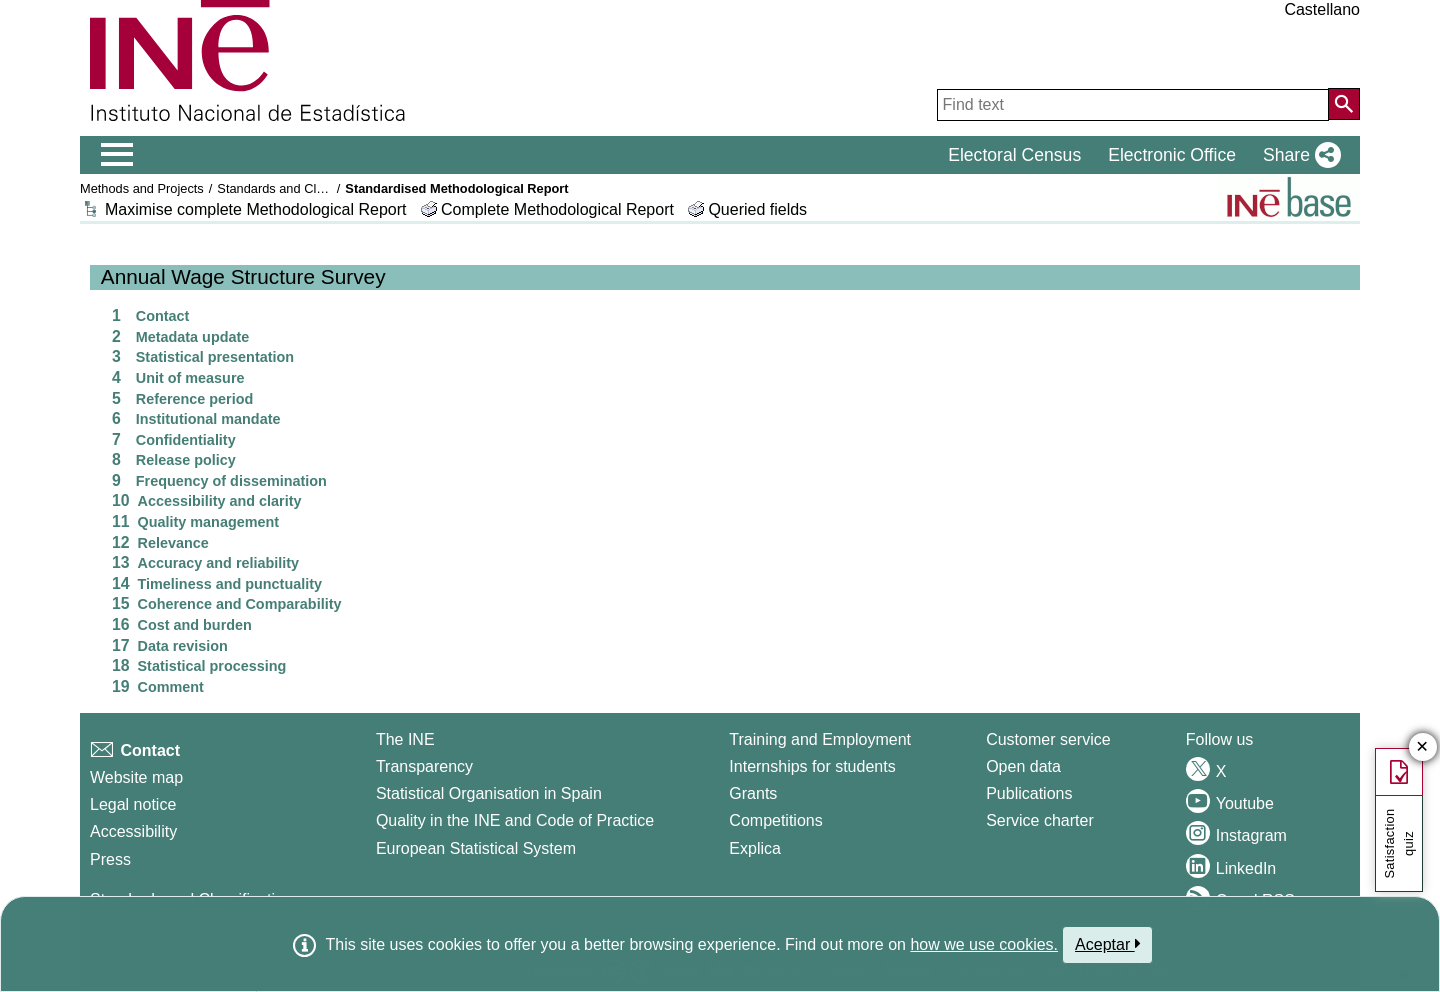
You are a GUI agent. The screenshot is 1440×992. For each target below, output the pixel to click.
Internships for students (812, 766)
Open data (1023, 766)
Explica (755, 848)
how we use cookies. (984, 944)
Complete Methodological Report (559, 209)
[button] (1298, 155)
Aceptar (1107, 944)
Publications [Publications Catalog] (1029, 793)
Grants (753, 793)
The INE (405, 739)
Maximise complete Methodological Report (255, 209)
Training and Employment (820, 739)
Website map (136, 777)
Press (110, 859)
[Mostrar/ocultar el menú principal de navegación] (117, 155)
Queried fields (757, 209)
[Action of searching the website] (1344, 104)
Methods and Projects (142, 188)
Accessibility (133, 831)
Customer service (1048, 739)
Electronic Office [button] (1172, 155)
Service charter (1040, 820)
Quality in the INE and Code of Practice (515, 820)
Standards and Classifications (301, 188)
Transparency (424, 766)
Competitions (775, 820)
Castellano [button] (1322, 9)
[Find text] (1133, 105)
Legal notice (133, 804)
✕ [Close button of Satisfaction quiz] (1422, 747)
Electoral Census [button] (1014, 155)
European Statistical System (476, 848)
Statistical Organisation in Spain (489, 793)
